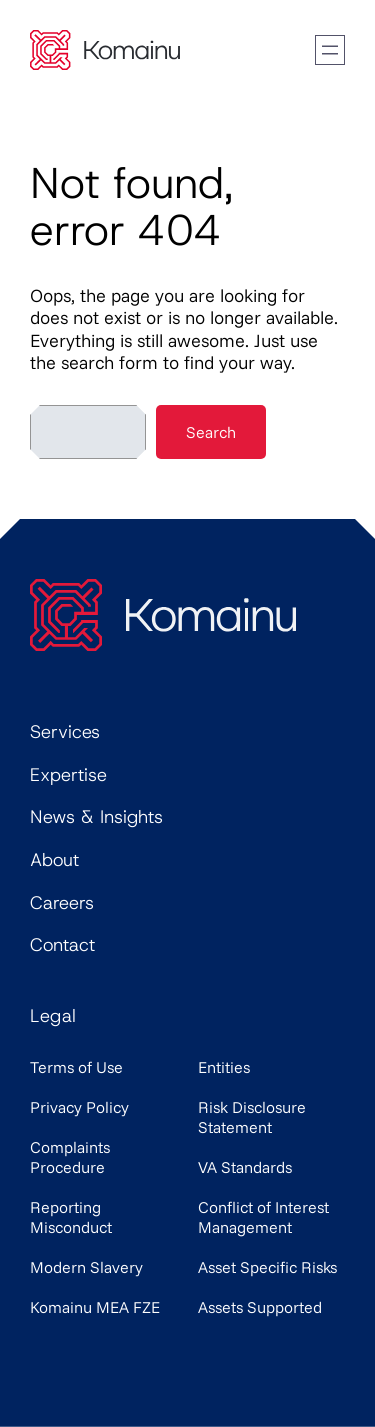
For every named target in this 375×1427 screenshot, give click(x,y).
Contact (62, 945)
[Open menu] (330, 50)
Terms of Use (76, 1067)
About (54, 860)
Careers (62, 903)
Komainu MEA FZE (95, 1307)
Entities (224, 1067)
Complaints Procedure (70, 1157)
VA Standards (245, 1167)
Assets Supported (260, 1307)
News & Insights (96, 817)
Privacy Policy (79, 1107)
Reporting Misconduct (71, 1217)
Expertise (68, 775)
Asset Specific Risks (267, 1267)
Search (211, 432)
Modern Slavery (86, 1267)
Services (65, 732)
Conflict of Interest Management (263, 1217)
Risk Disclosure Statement (252, 1117)
